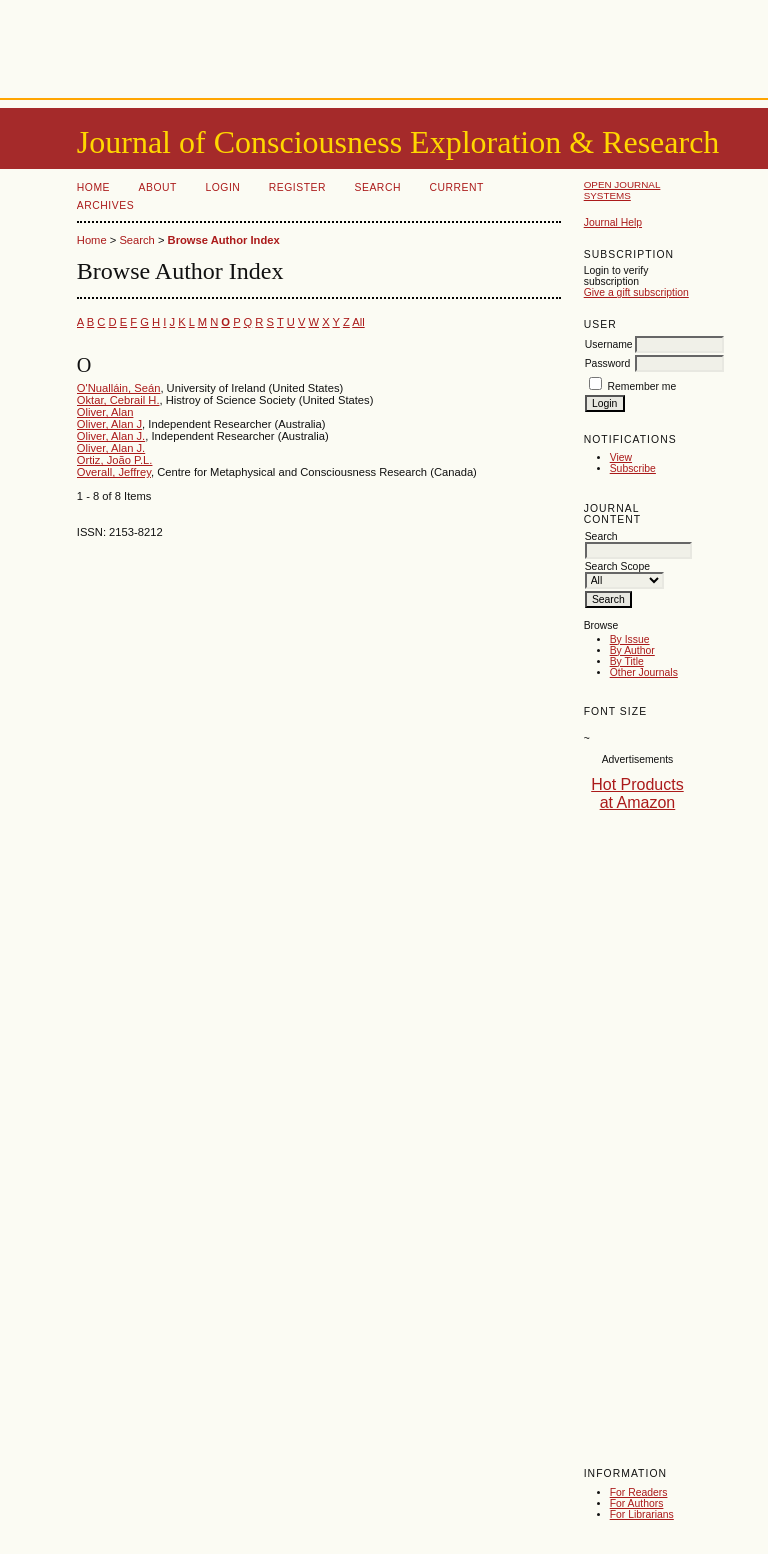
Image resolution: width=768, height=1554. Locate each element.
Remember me (642, 386)
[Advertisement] (384, 45)
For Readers (639, 1492)
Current (456, 187)
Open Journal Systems (622, 190)
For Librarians (642, 1514)
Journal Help (613, 222)
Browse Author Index (224, 240)
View (621, 457)
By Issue (630, 639)
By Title (627, 661)
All (358, 322)
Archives (105, 205)
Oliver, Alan (105, 412)
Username (609, 344)
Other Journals (644, 672)
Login (222, 187)
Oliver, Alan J (109, 424)
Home (93, 187)
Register (297, 187)
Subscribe (633, 468)
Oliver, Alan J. (111, 436)
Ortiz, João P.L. (115, 460)
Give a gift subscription (636, 292)
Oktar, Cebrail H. (118, 400)
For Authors (637, 1503)
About (158, 187)
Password (608, 363)
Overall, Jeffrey (114, 472)
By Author (632, 650)
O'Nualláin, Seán (119, 388)
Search (378, 187)
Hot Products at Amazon (637, 793)
